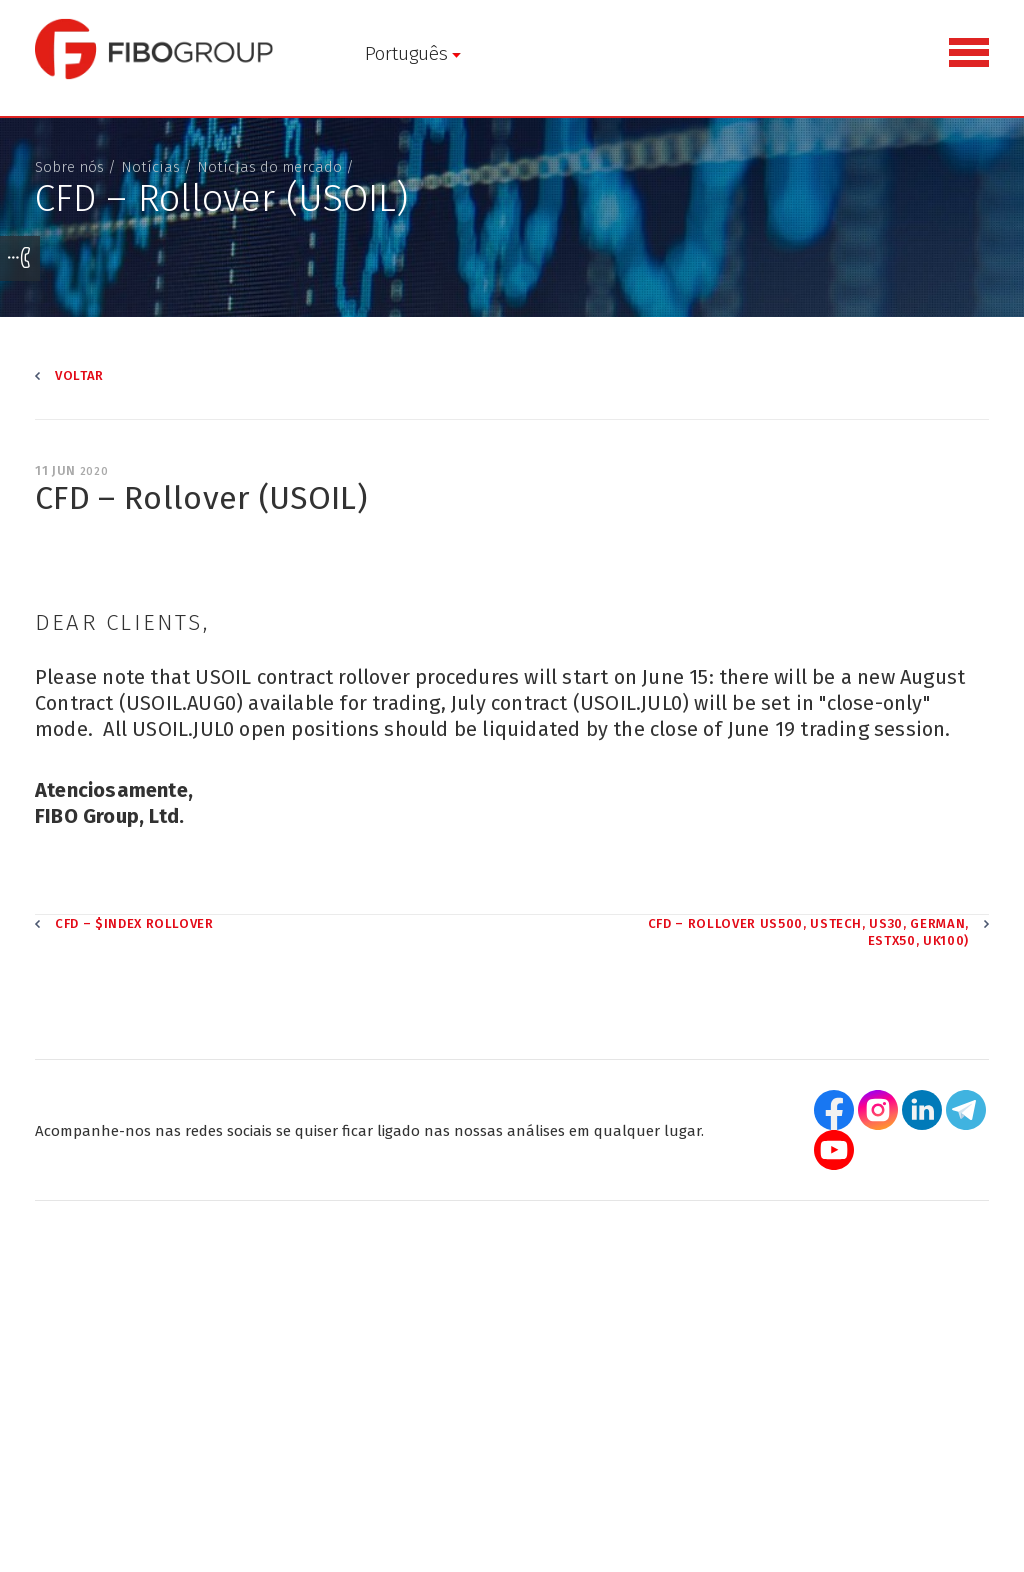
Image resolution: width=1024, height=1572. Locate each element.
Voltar (79, 375)
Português (406, 53)
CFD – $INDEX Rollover (134, 923)
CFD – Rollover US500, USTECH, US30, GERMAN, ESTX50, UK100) (808, 932)
